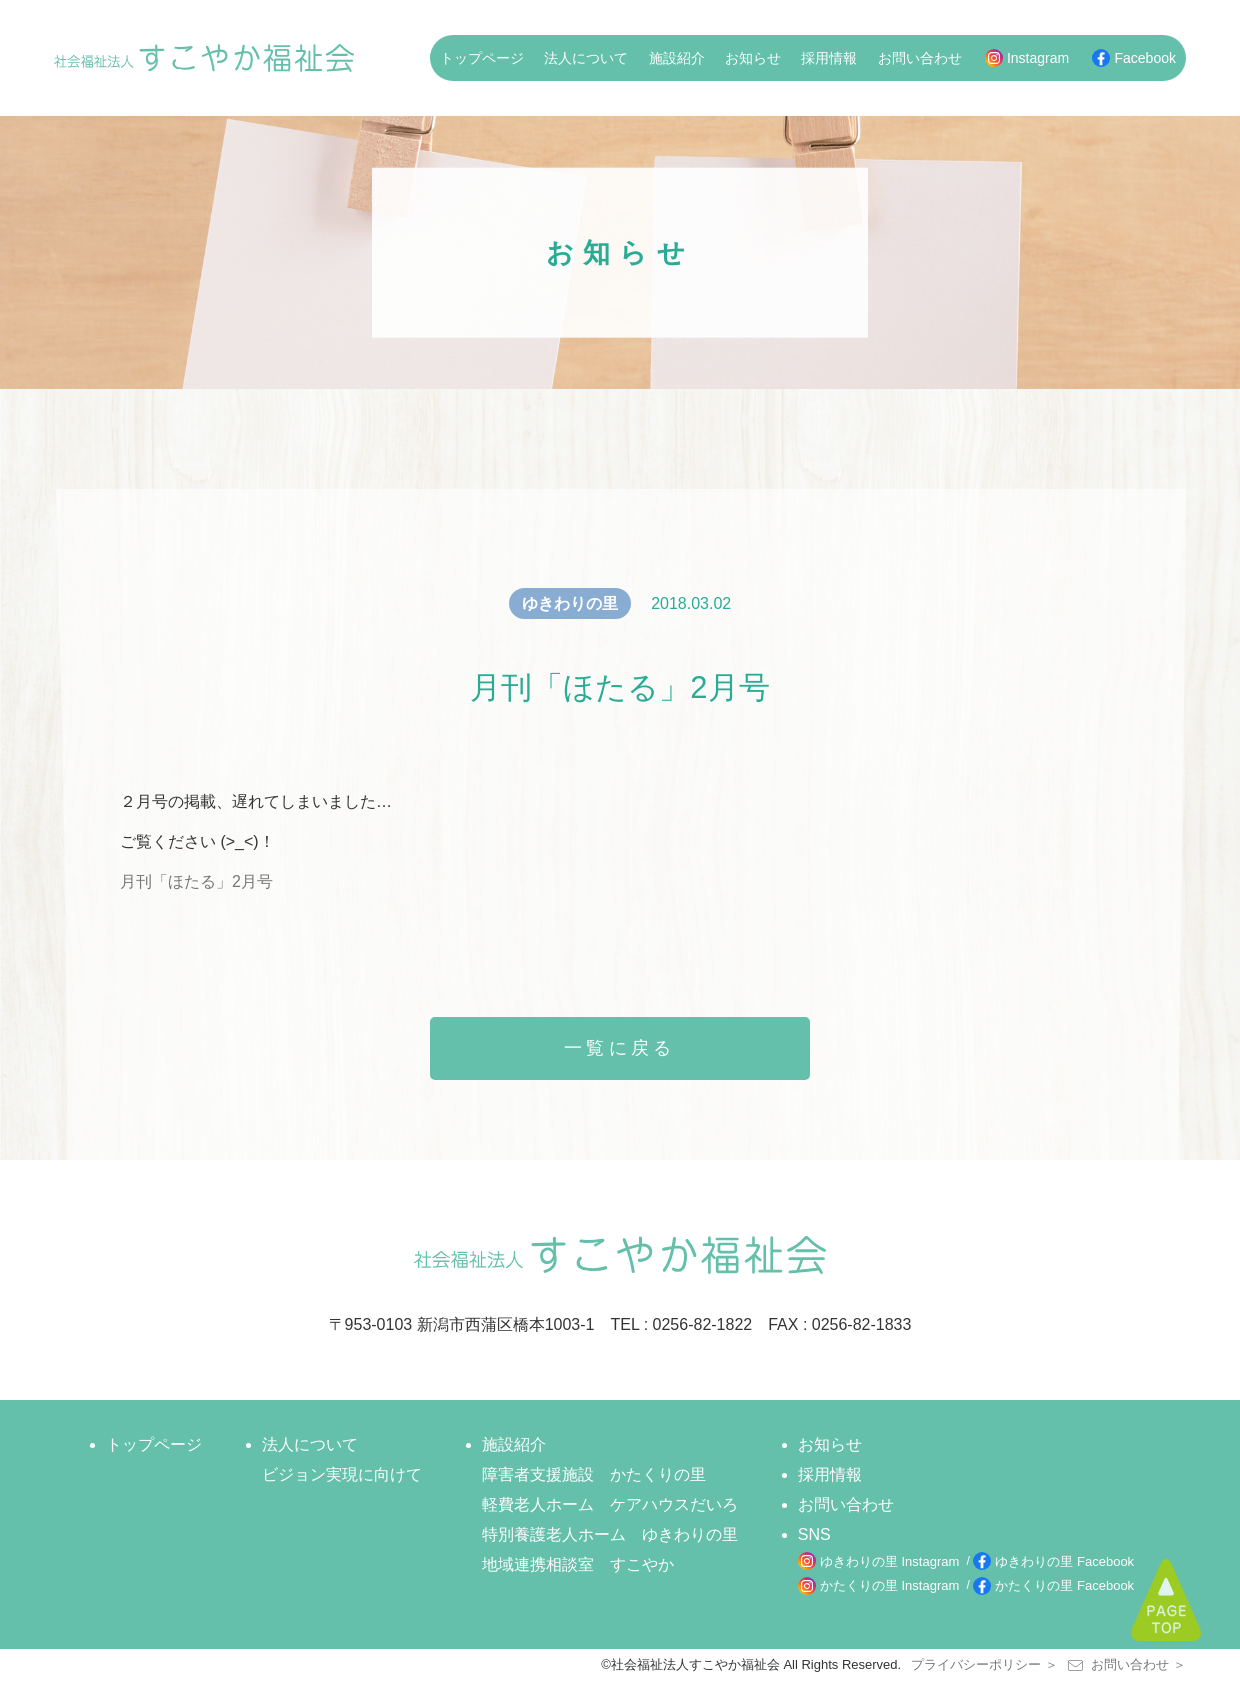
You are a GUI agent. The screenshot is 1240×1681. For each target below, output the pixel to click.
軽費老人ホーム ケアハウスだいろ (610, 1504)
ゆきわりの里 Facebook (1064, 1561)
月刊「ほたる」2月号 (196, 881)
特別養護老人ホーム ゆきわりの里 (610, 1534)
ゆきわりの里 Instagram (889, 1561)
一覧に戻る (620, 1048)
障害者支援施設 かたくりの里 (594, 1474)
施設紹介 (677, 58)
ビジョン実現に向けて (342, 1474)
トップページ (482, 58)
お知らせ (753, 58)
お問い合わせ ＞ (1127, 1664)
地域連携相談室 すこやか (578, 1564)
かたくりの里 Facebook (1064, 1585)
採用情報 (829, 58)
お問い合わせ (920, 58)
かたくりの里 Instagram (889, 1585)
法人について (586, 58)
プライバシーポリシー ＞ (984, 1664)
